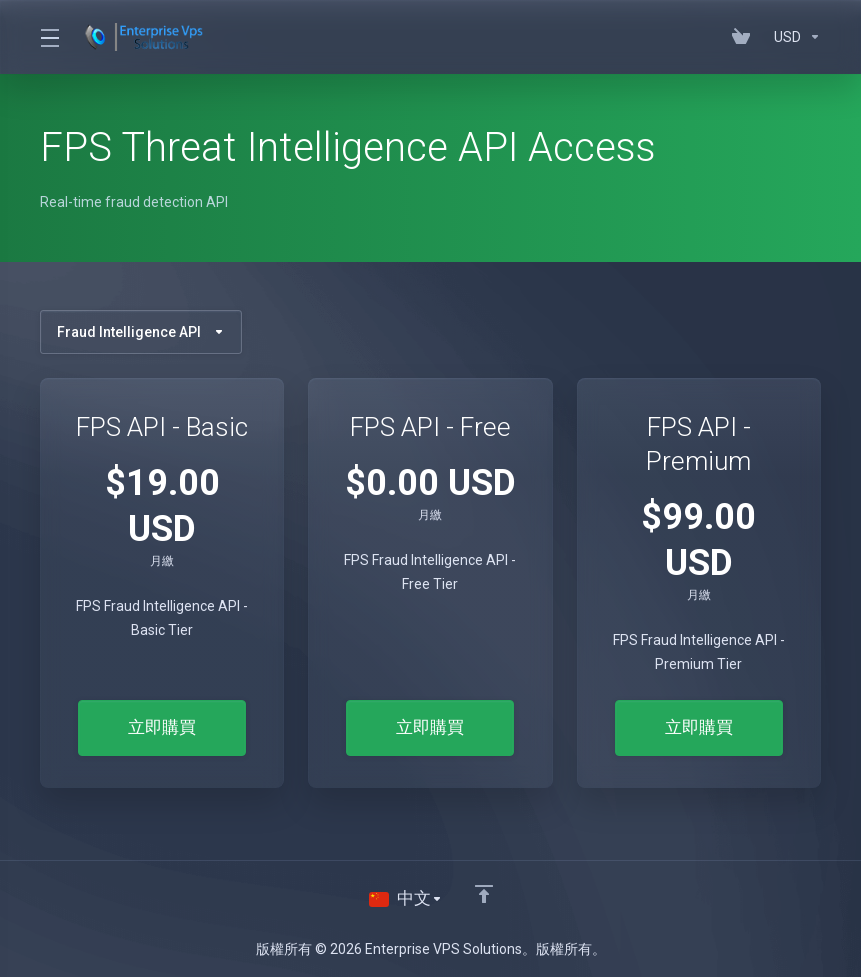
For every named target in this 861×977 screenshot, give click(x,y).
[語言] (406, 899)
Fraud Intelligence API (141, 332)
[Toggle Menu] (49, 37)
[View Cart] (745, 37)
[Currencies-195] (793, 37)
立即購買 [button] (162, 728)
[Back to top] (484, 894)
